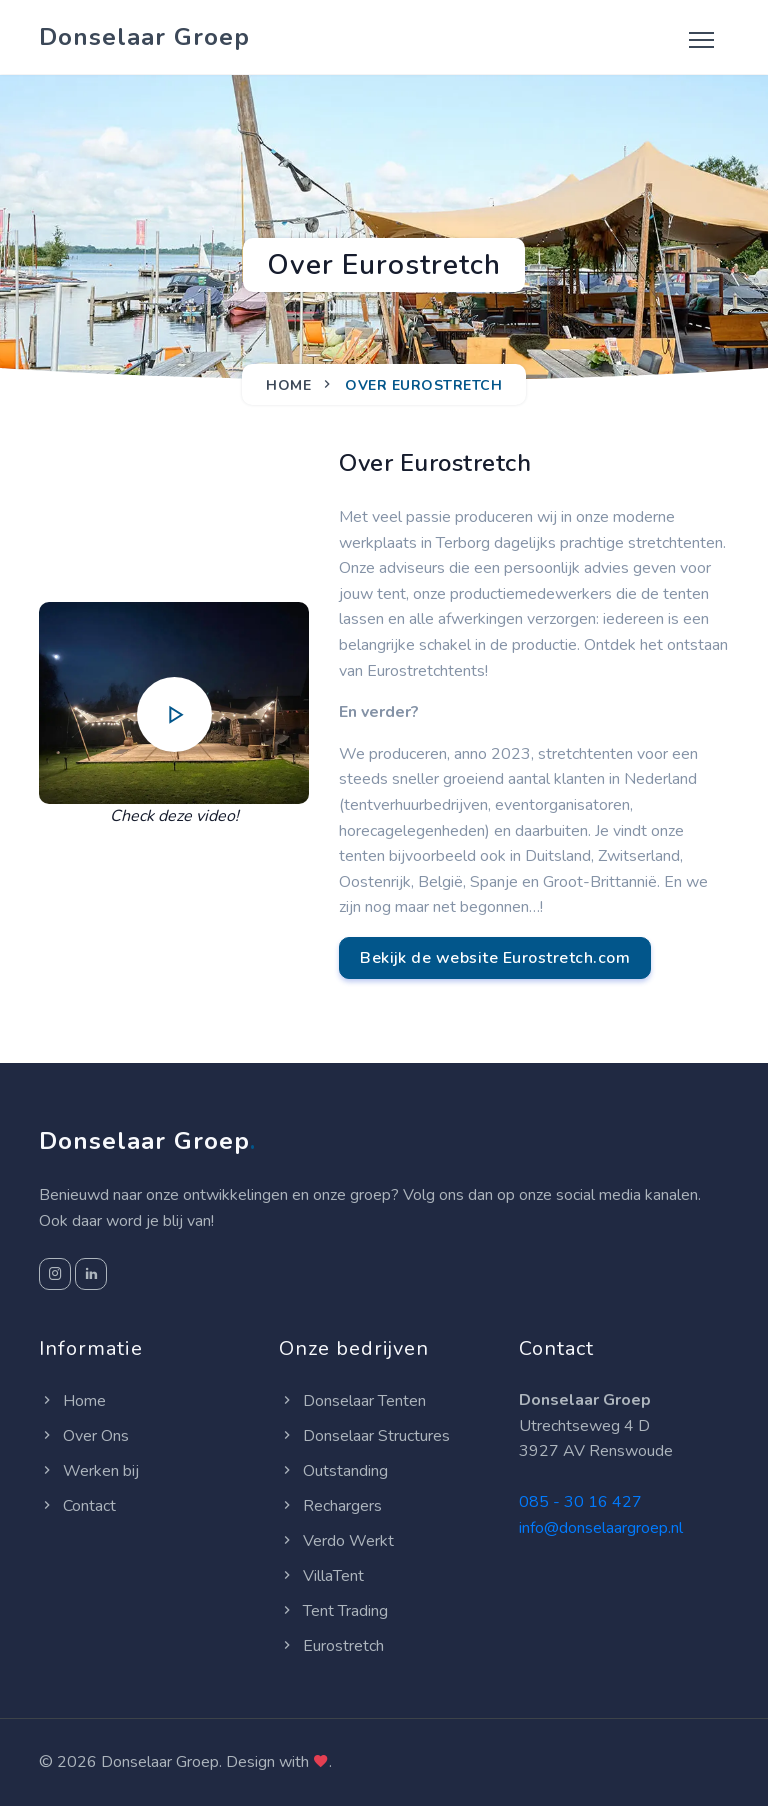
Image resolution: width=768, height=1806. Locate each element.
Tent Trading (333, 1611)
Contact (77, 1506)
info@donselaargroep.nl (601, 1528)
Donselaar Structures (364, 1436)
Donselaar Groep (144, 37)
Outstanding (333, 1471)
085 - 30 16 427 (580, 1502)
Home (288, 385)
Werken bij (89, 1471)
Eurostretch (331, 1646)
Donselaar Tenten (352, 1401)
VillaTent (321, 1576)
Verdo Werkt (336, 1541)
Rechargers (330, 1506)
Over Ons (84, 1436)
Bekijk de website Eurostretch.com (495, 958)
